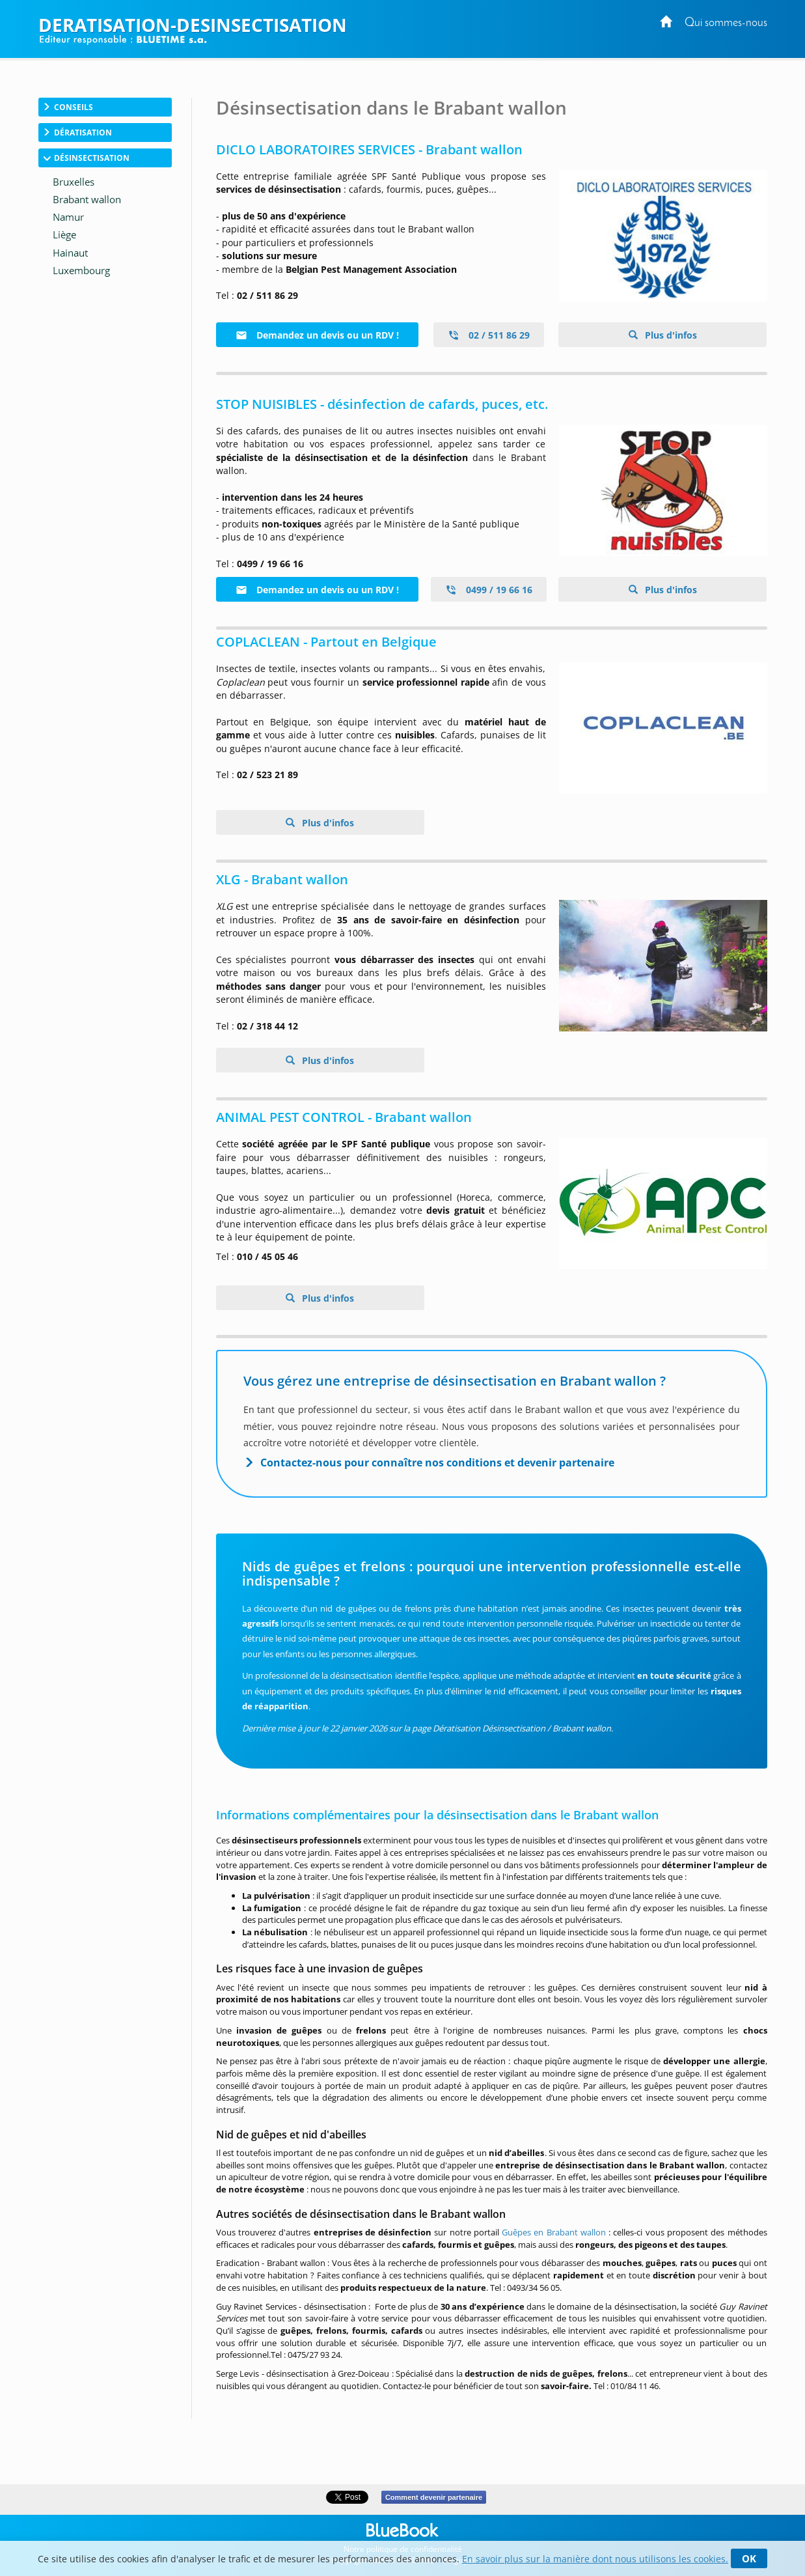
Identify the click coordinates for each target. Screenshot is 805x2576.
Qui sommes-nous (726, 23)
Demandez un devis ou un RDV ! (317, 335)
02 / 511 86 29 (489, 335)
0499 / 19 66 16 (488, 589)
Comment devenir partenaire (433, 2497)
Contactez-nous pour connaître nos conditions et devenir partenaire (437, 1462)
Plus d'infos (669, 335)
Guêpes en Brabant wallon (554, 2232)
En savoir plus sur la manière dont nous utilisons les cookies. (595, 2559)
